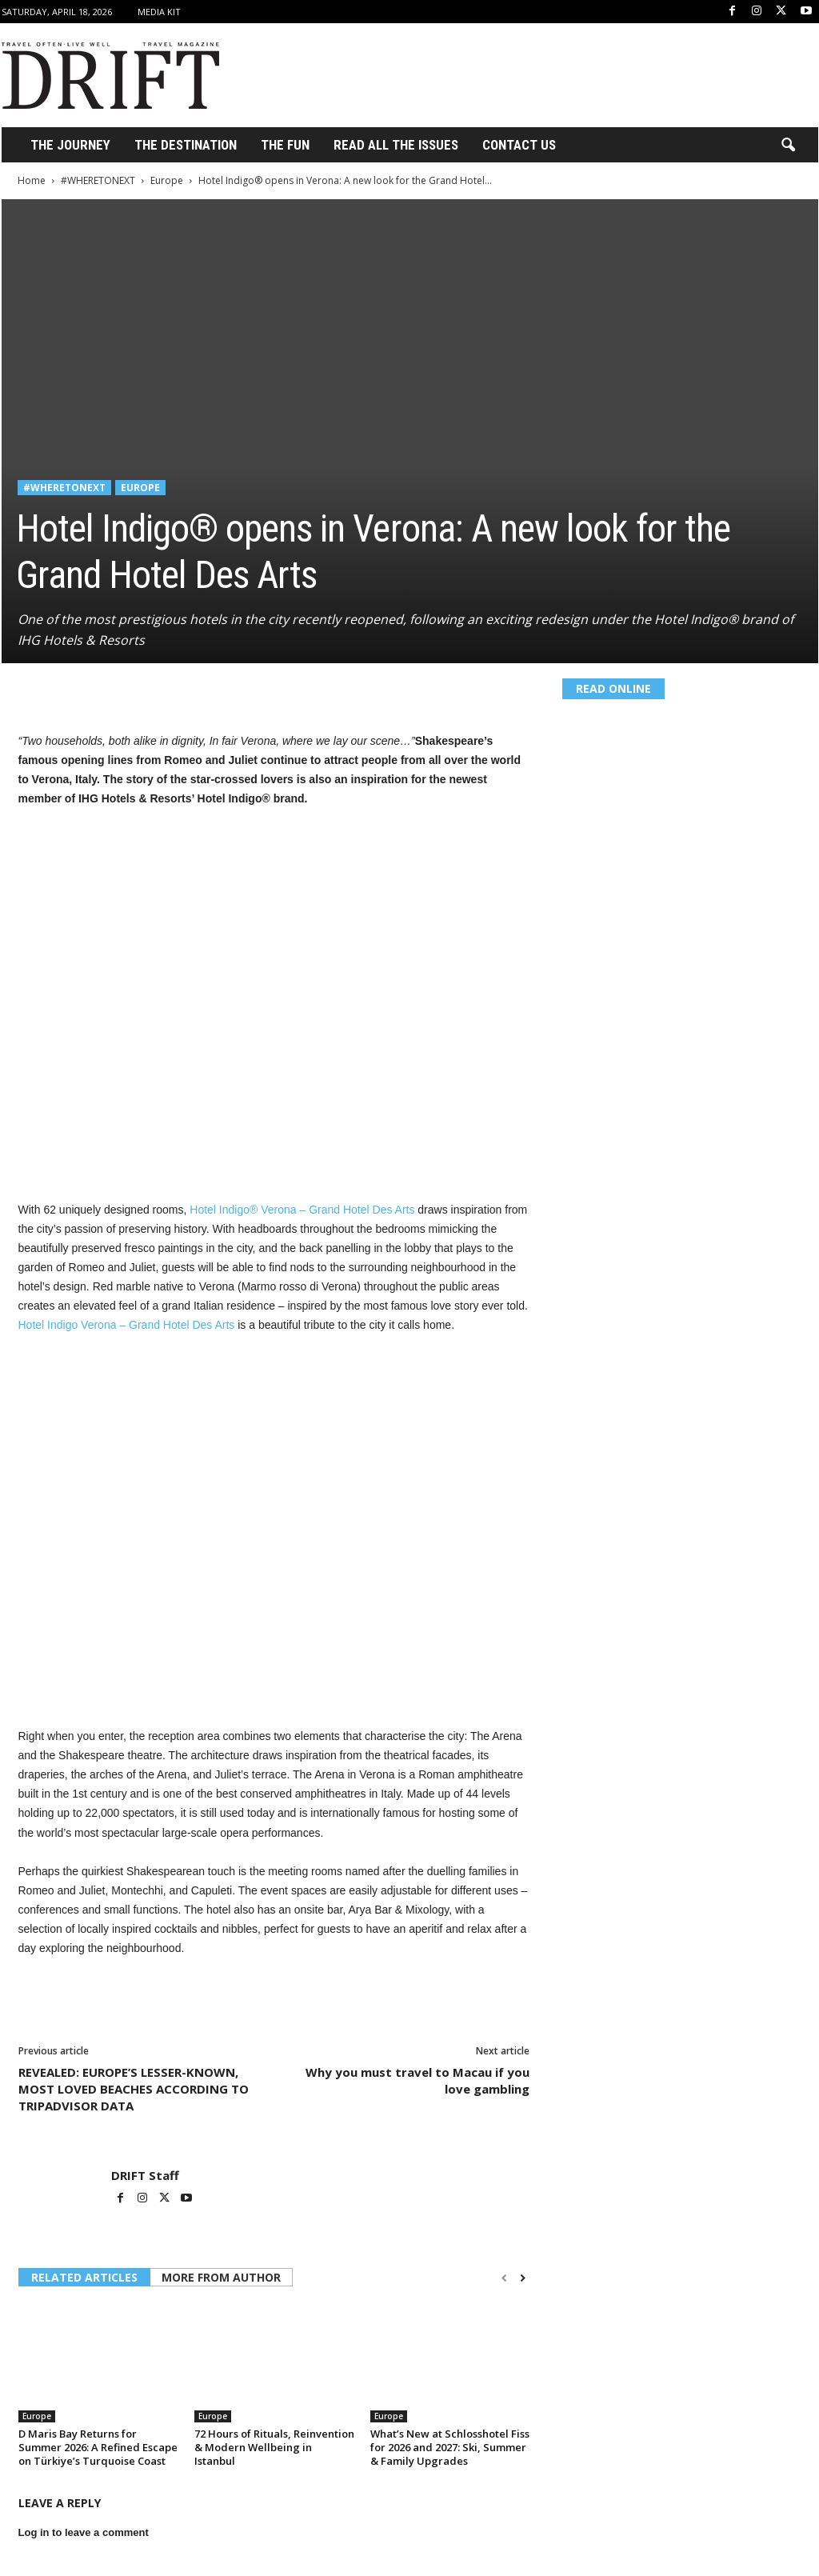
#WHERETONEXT (98, 180)
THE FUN (285, 145)
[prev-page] (504, 2278)
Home (32, 180)
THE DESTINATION (185, 145)
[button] (787, 145)
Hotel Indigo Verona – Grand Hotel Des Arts (126, 1324)
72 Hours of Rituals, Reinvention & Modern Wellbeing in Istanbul (274, 2447)
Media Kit (159, 12)
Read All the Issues (396, 145)
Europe (166, 180)
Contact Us (519, 145)
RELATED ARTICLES (84, 2277)
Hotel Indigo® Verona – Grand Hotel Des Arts (302, 1209)
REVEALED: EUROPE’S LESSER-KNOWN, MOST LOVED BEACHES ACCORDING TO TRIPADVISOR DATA (133, 2089)
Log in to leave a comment (83, 2532)
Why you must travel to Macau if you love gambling (417, 2080)
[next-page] (522, 2278)
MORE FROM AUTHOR (221, 2277)
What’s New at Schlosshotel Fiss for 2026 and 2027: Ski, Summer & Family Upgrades (449, 2447)
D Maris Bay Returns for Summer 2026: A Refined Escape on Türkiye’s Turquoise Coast (98, 2447)
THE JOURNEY (70, 145)
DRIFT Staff (145, 2175)
